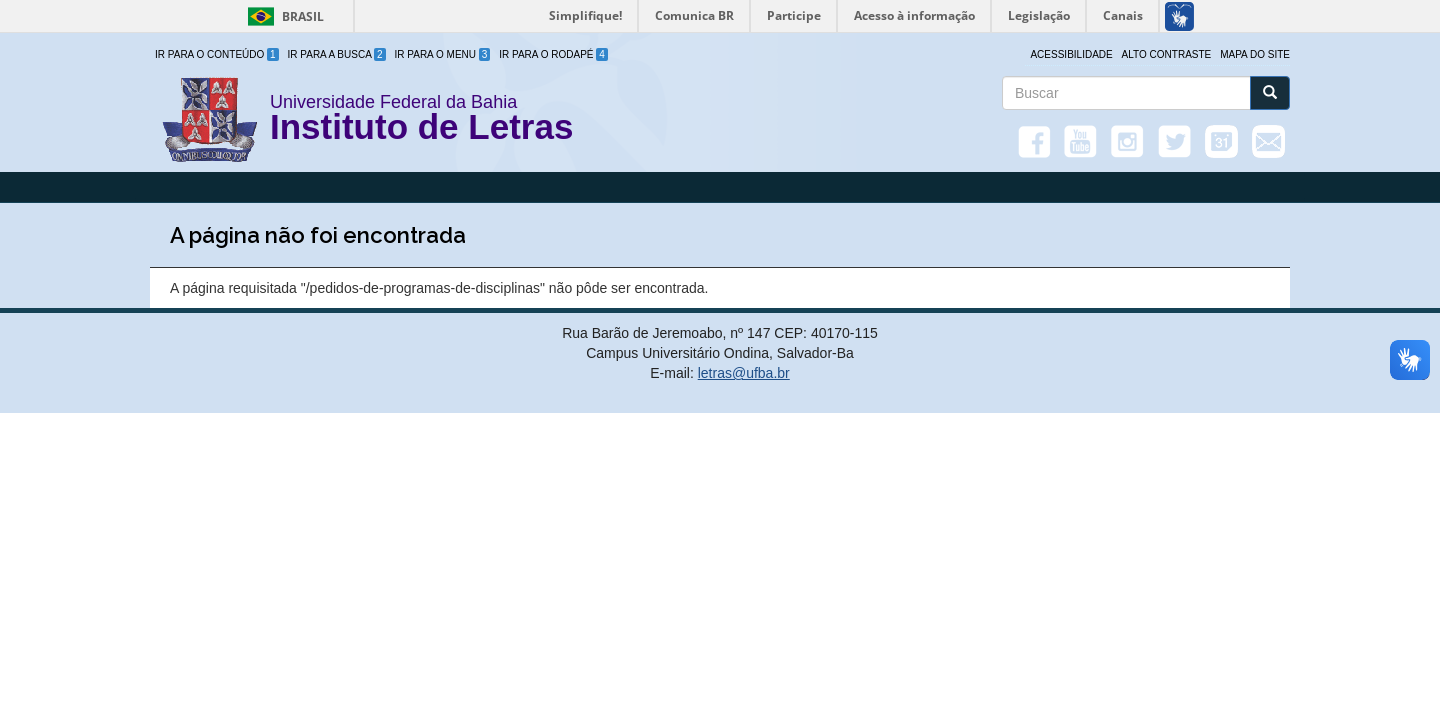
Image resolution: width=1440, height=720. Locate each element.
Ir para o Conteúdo (217, 54)
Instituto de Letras (421, 130)
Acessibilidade (1071, 54)
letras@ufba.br (744, 373)
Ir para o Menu (443, 54)
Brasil (282, 16)
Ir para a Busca (337, 54)
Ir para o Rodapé (553, 54)
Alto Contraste (1167, 54)
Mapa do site (1255, 54)
